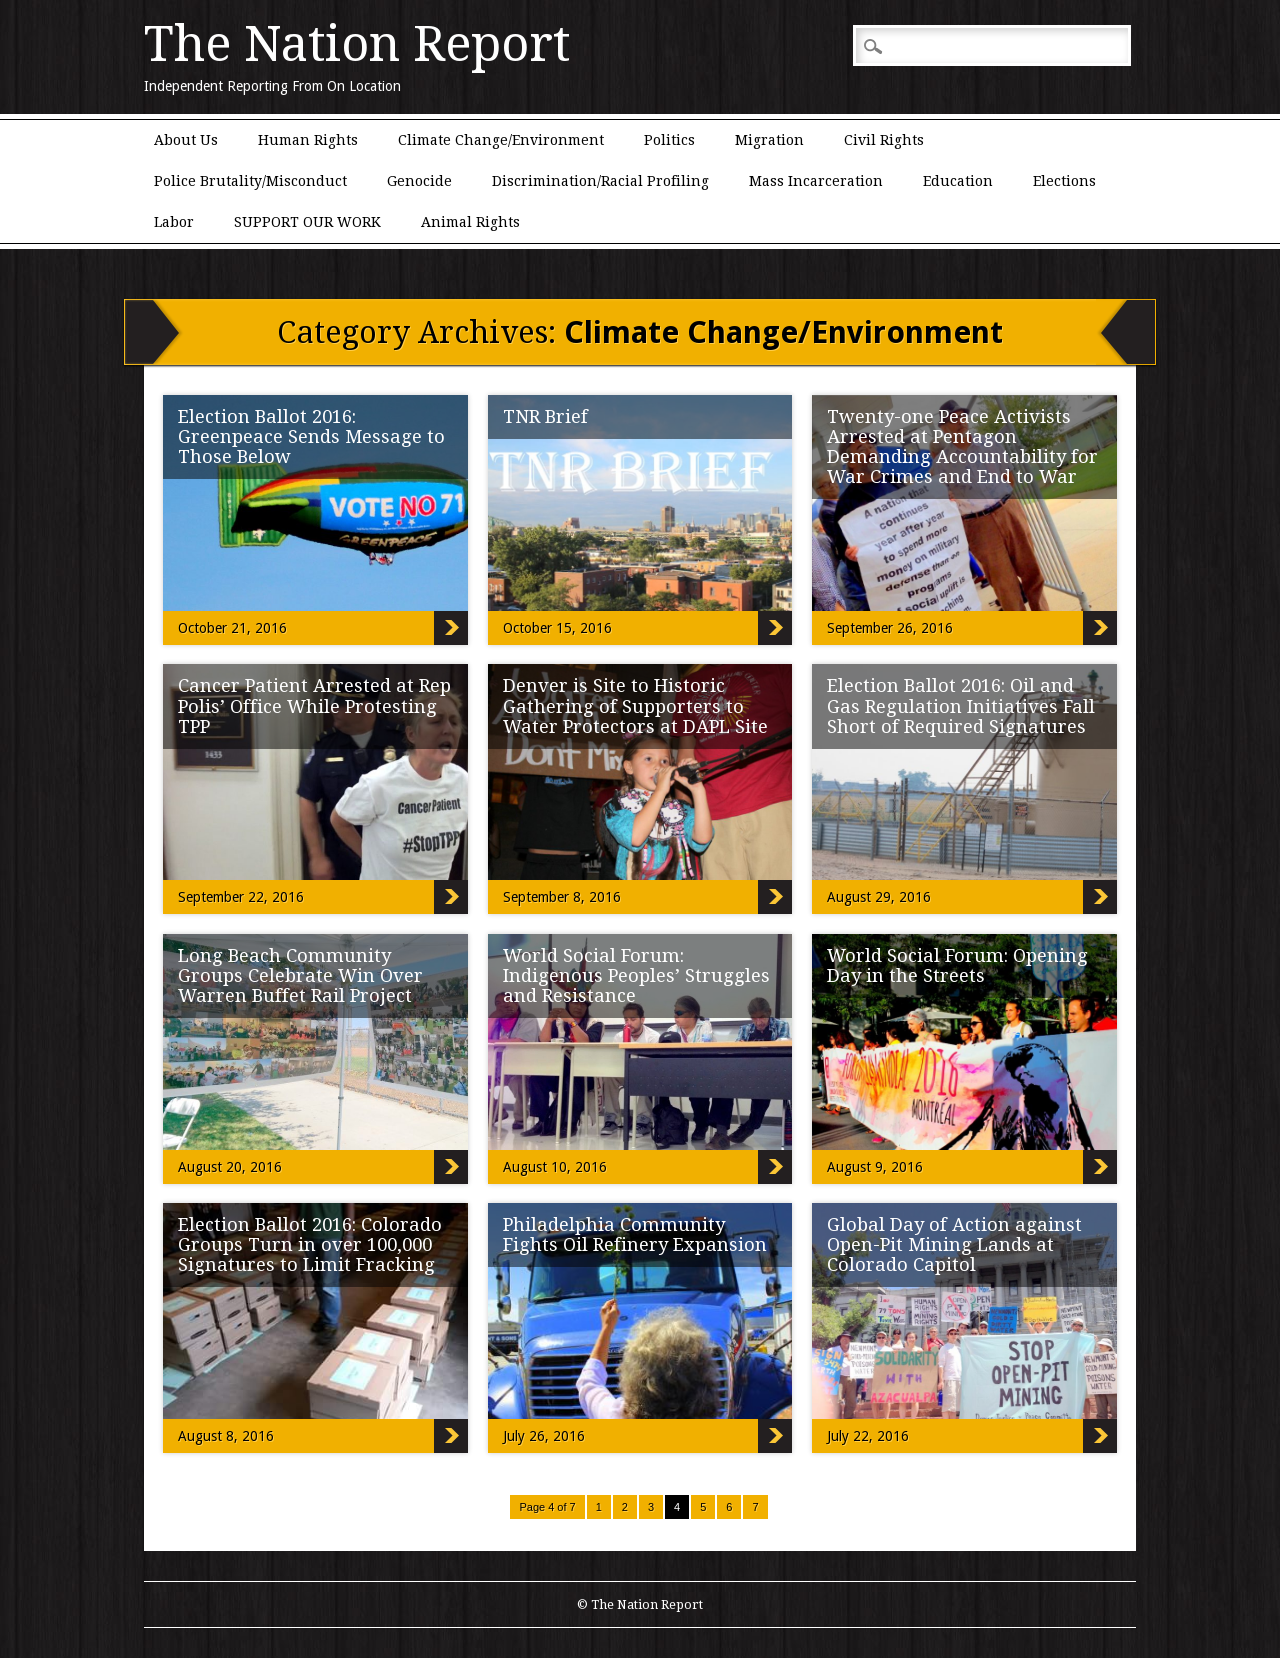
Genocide (419, 181)
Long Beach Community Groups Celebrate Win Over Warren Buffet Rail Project (300, 975)
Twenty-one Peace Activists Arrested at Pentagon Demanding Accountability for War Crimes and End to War (962, 446)
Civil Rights (884, 140)
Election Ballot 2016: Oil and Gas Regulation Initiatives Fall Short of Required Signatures (961, 705)
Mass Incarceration (816, 181)
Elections (1064, 181)
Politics (669, 140)
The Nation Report (357, 44)
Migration (769, 140)
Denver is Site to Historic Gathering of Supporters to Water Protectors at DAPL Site (635, 705)
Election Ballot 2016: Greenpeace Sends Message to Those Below (311, 436)
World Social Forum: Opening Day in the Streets (957, 965)
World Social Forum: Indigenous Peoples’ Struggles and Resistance (636, 975)
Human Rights (308, 140)
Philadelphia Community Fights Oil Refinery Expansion (635, 1234)
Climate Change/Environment (501, 140)
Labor (174, 222)
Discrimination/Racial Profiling (600, 181)
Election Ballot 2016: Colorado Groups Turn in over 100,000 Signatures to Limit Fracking (310, 1244)
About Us (186, 140)
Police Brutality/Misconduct (250, 181)
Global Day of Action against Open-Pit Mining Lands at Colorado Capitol (954, 1244)
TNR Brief (545, 416)
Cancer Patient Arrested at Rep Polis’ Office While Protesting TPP (314, 705)
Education (958, 181)
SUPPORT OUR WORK (307, 222)
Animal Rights (470, 222)
